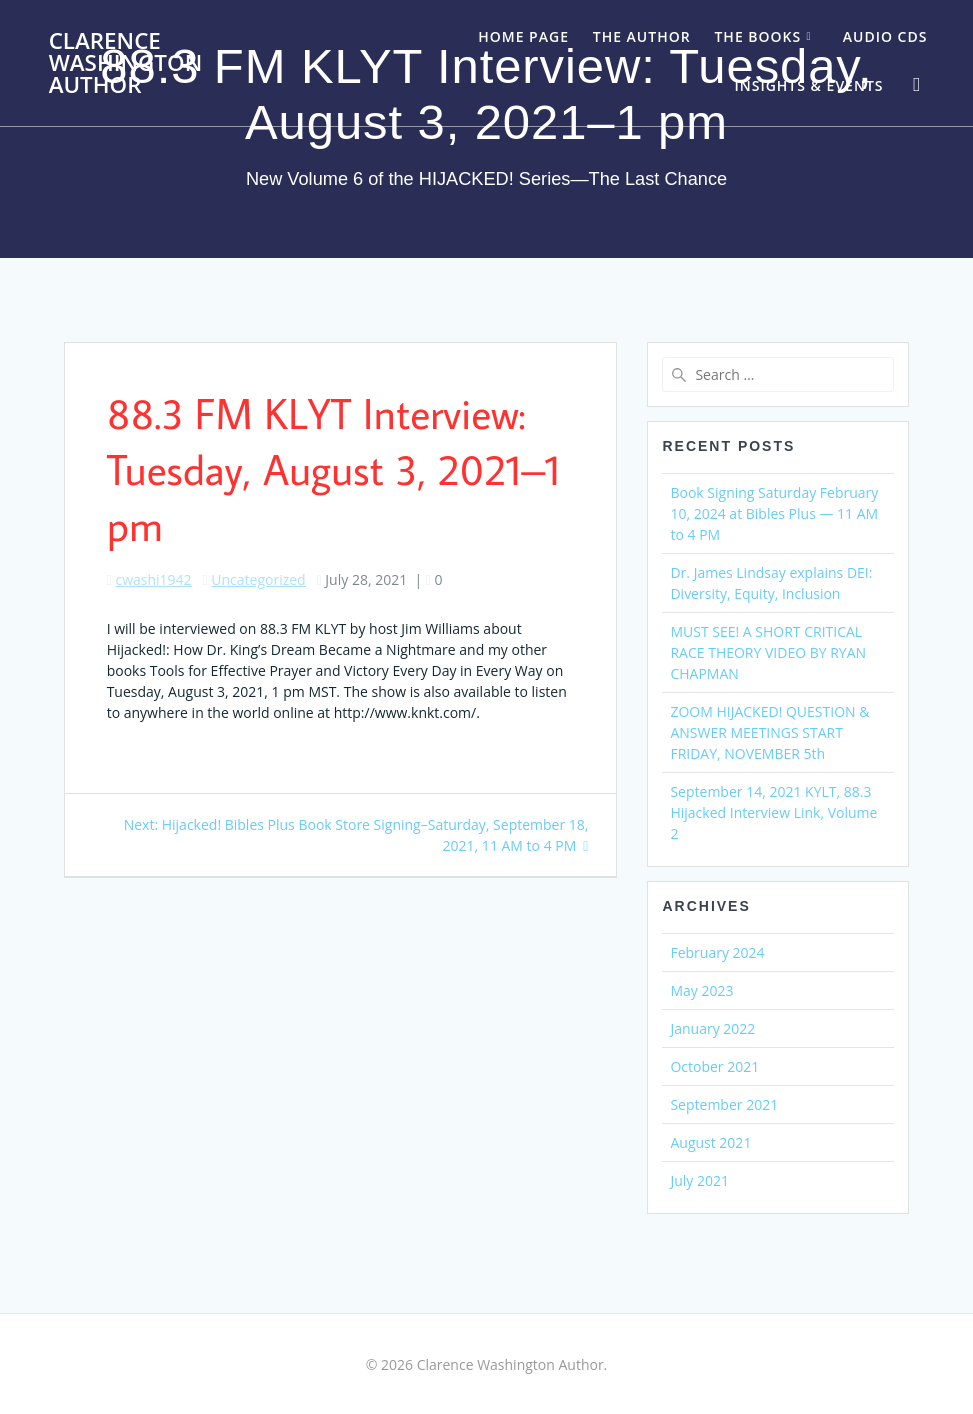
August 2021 (710, 1142)
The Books (757, 36)
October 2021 (714, 1066)
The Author (642, 36)
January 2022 (712, 1028)
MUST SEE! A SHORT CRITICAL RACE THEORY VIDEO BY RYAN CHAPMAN (768, 652)
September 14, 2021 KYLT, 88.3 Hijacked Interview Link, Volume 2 (773, 812)
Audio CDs (885, 36)
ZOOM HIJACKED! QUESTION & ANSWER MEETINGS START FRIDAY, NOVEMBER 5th (769, 732)
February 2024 (717, 952)
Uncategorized (258, 579)
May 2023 (701, 990)
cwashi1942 (153, 579)
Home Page (523, 36)
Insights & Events (808, 85)
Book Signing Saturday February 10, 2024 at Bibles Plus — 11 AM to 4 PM (774, 513)
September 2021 (724, 1104)
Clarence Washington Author (126, 63)
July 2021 (699, 1180)
